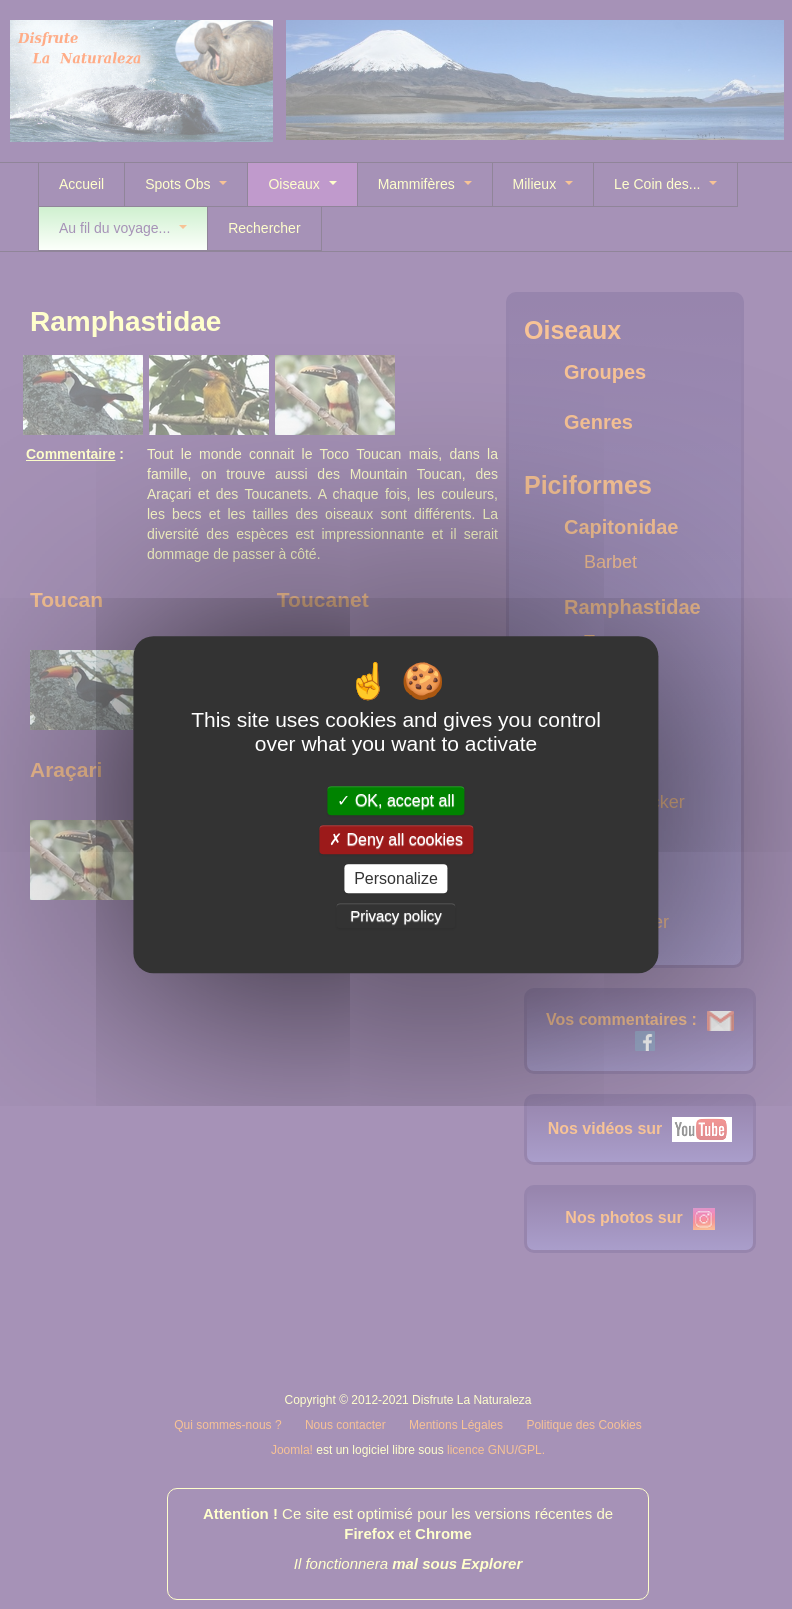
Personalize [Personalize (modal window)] (396, 878)
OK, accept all (395, 800)
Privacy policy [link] (396, 915)
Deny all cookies (396, 839)
